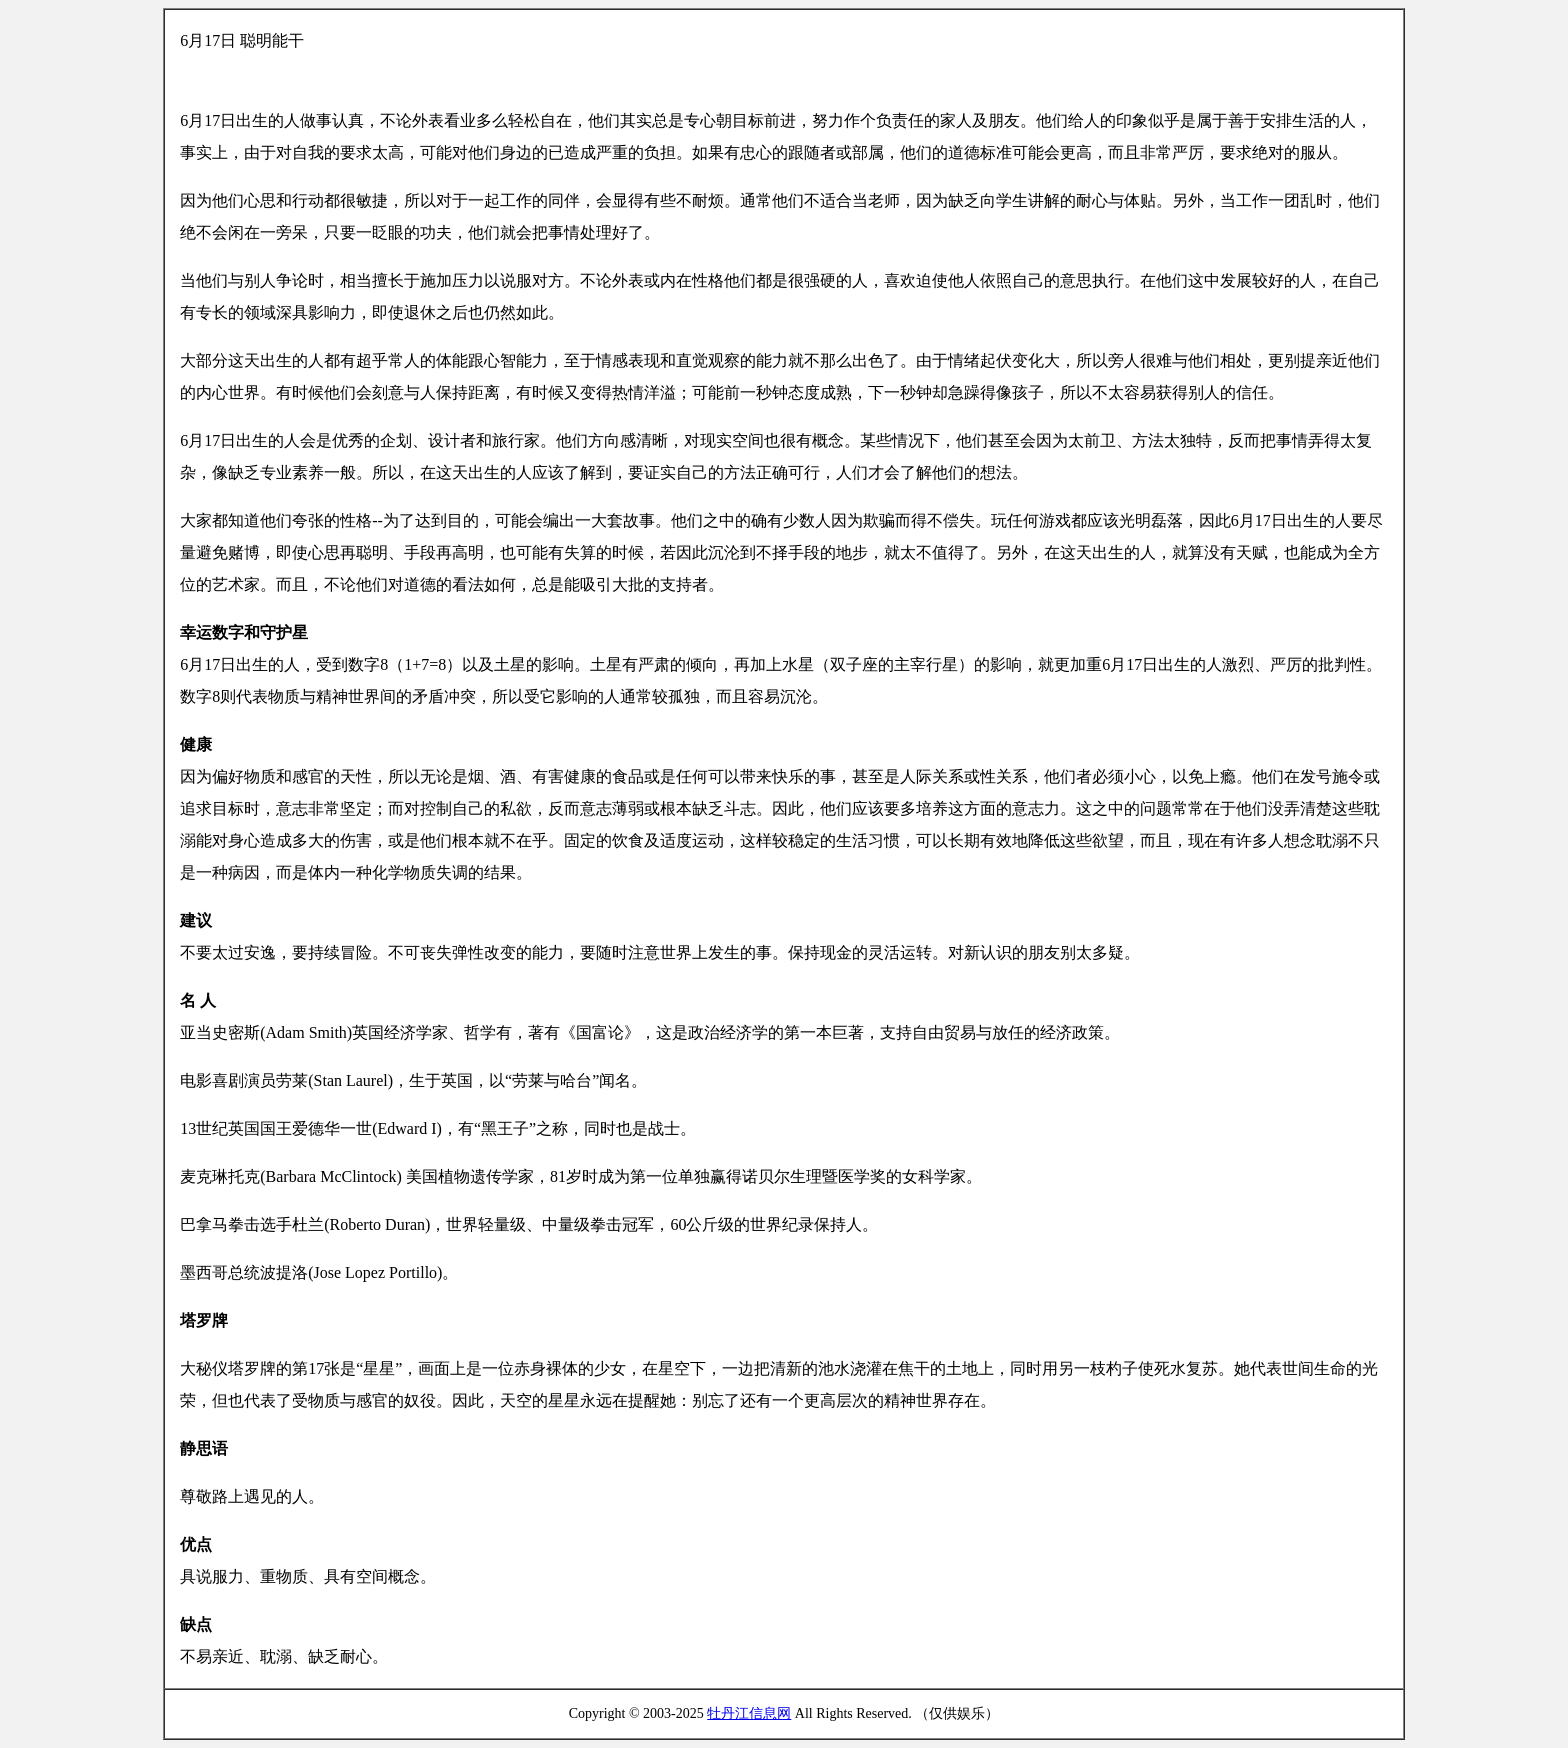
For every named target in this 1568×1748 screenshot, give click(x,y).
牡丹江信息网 (749, 1713)
